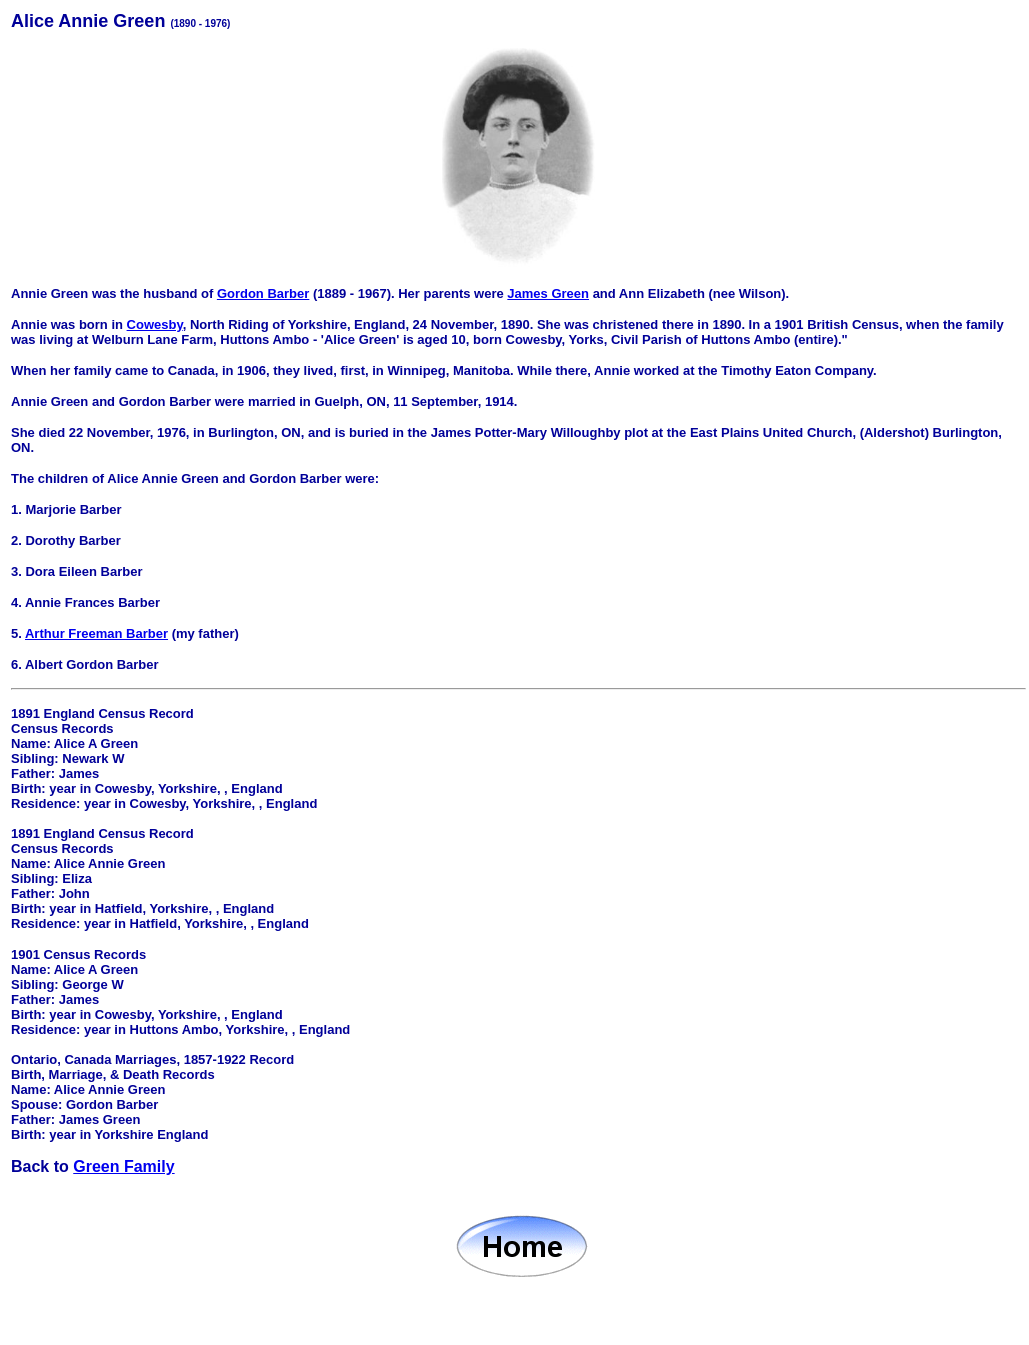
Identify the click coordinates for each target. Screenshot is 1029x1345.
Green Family (123, 1166)
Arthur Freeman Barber (96, 633)
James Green (548, 293)
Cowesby (155, 324)
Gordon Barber (263, 293)
